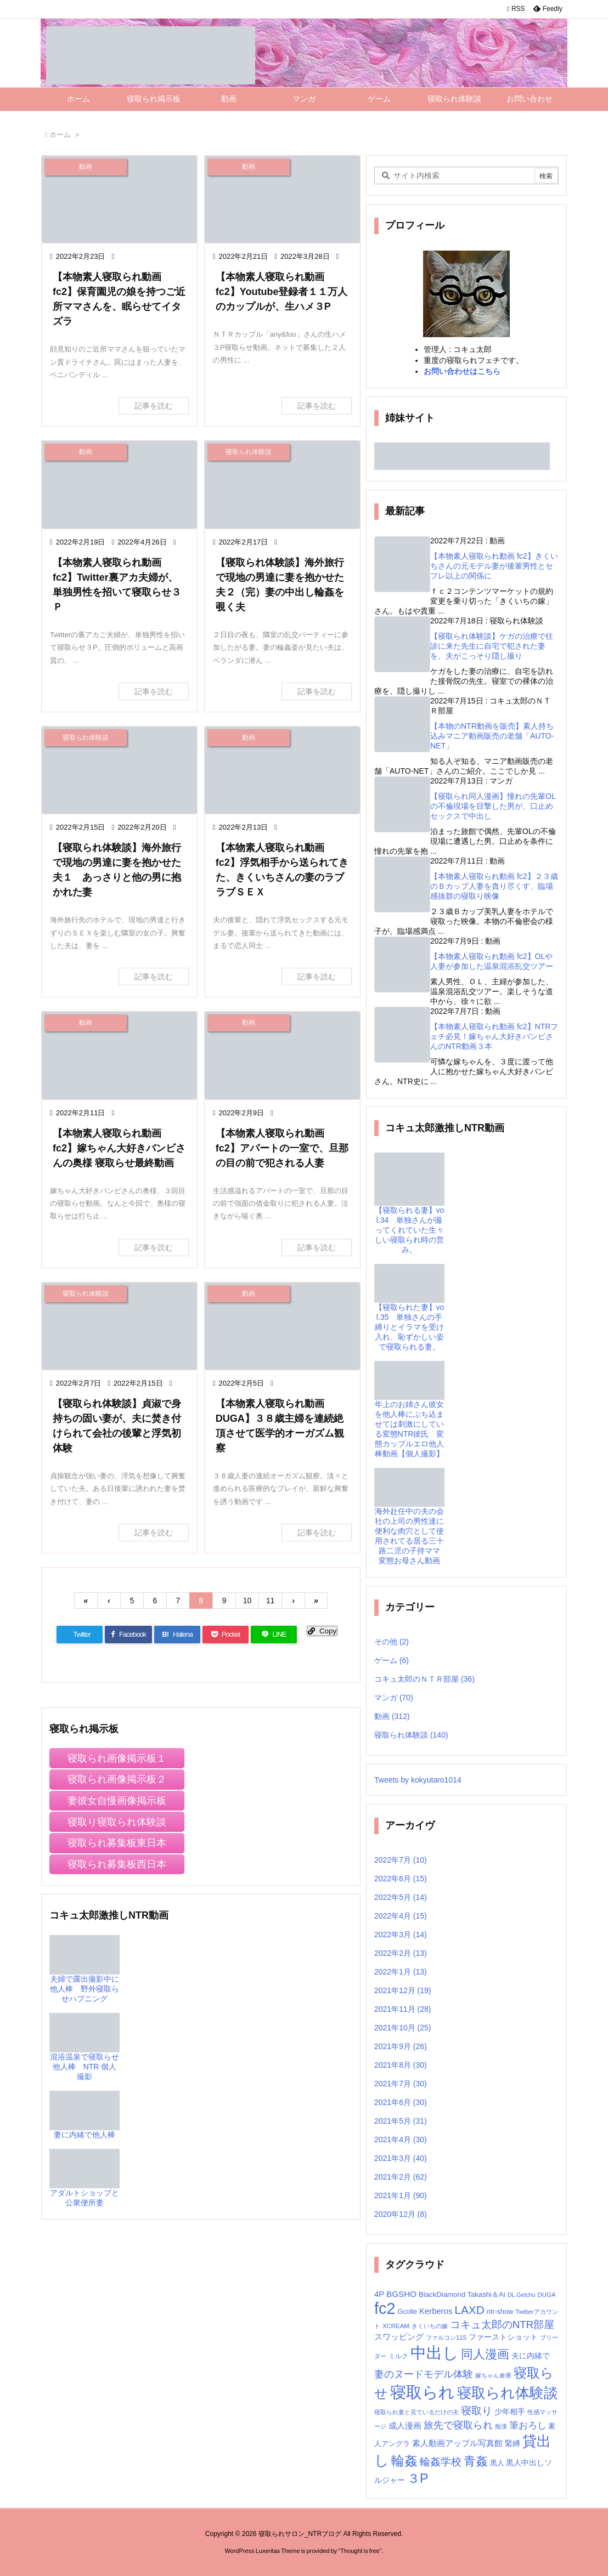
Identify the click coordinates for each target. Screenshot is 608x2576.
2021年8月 (400, 2065)
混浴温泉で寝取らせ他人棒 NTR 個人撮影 (84, 2052)
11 (270, 1600)
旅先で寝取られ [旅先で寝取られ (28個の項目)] (458, 2425)
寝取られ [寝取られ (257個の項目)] (422, 2392)
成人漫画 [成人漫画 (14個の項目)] (405, 2425)
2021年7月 (400, 2083)
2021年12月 (402, 1990)
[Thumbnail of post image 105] (282, 484)
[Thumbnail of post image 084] (282, 770)
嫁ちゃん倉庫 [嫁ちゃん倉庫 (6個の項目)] (493, 2375)
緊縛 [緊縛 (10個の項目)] (512, 2443)
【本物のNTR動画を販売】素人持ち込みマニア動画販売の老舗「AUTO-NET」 (492, 736)
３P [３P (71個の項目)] (417, 2478)
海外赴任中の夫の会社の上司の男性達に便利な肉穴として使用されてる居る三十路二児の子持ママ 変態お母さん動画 (411, 1524)
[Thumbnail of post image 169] (119, 1055)
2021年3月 (400, 2158)
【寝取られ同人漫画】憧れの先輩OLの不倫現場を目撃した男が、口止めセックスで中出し (493, 806)
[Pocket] (225, 1634)
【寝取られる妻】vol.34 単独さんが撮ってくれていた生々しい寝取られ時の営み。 (409, 1214)
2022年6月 (400, 1878)
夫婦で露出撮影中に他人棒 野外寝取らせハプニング (84, 1974)
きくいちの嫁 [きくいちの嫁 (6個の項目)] (430, 2326)
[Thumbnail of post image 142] (119, 199)
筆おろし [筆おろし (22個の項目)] (528, 2425)
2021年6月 (400, 2102)
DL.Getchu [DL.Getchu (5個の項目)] (522, 2294)
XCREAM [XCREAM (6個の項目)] (395, 2326)
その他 (391, 1641)
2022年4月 (400, 1915)
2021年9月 (400, 2046)
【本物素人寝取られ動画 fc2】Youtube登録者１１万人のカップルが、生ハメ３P (282, 291)
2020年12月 (400, 2214)
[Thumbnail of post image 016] (282, 199)
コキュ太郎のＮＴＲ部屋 (424, 1679)
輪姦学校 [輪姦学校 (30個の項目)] (440, 2461)
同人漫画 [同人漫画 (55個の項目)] (485, 2354)
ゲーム (391, 1660)
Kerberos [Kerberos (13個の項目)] (435, 2311)
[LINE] (274, 1634)
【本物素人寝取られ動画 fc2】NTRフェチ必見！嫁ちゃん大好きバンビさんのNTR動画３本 (494, 1036)
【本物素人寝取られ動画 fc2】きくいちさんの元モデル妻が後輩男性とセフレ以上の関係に (494, 566)
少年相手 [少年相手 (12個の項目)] (509, 2411)
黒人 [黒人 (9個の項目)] (497, 2463)
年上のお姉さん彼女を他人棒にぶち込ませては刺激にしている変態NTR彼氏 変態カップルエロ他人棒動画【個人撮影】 (409, 1417)
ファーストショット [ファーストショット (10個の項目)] (503, 2337)
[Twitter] (80, 1634)
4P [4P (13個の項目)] (379, 2294)
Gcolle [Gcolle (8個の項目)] (407, 2312)
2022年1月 (400, 1971)
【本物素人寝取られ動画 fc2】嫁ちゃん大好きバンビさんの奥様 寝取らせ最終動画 (119, 1148)
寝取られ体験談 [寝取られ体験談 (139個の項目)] (507, 2393)
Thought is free (359, 2550)
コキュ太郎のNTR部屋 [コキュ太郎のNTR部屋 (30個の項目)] (502, 2324)
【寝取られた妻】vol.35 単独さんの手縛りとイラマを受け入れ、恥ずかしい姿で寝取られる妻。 (409, 1315)
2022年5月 (400, 1897)
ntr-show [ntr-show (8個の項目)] (500, 2312)
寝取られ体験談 (411, 1734)
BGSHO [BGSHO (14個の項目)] (401, 2294)
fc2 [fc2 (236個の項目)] (385, 2308)
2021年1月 (400, 2195)
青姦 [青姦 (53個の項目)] (476, 2461)
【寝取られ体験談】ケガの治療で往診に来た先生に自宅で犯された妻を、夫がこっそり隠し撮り (491, 646)
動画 (392, 1716)
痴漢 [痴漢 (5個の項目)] (501, 2426)
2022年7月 (400, 1860)
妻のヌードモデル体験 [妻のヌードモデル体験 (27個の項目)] (423, 2374)
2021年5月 (400, 2121)
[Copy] (322, 1631)
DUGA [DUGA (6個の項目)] (546, 2294)
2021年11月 (402, 2009)
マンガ (393, 1697)
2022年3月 (400, 1934)
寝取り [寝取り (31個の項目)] (476, 2410)
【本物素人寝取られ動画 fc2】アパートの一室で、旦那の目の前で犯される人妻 (282, 1148)
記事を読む (153, 405)
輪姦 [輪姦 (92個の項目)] (404, 2460)
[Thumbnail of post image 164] (119, 484)
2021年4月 (400, 2139)
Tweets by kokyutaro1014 (417, 1779)
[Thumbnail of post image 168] (282, 1055)
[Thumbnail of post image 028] (119, 770)
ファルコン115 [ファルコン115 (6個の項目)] (446, 2337)
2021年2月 (400, 2176)
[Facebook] (128, 1634)
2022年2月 (400, 1953)
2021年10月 (402, 2027)
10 (247, 1600)
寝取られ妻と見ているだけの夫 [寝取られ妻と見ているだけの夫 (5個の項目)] (416, 2412)
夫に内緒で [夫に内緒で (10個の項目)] (530, 2356)
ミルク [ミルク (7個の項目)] (398, 2356)
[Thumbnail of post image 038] (282, 1326)
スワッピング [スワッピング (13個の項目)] (399, 2337)
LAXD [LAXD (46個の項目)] (469, 2309)
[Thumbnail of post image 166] (119, 1326)
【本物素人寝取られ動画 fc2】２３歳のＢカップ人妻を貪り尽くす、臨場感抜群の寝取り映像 (494, 886)
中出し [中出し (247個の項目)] (434, 2353)
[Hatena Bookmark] (177, 1634)
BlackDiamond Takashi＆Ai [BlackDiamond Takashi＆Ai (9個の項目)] (462, 2294)
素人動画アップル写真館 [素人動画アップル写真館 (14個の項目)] (457, 2443)
